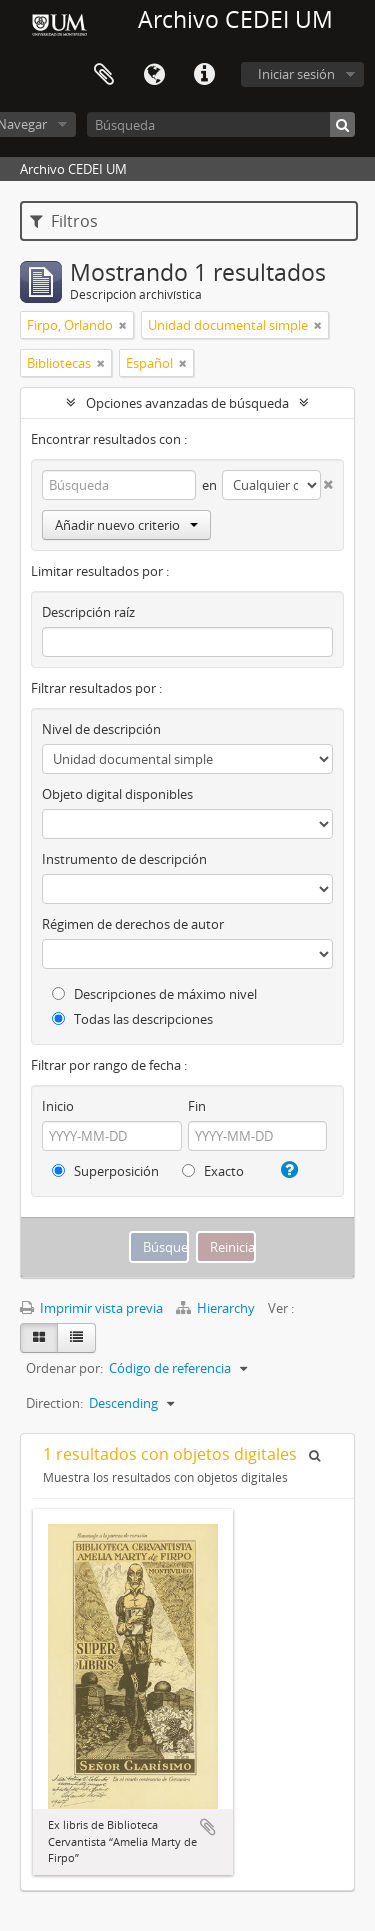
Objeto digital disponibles (117, 794)
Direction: (54, 1403)
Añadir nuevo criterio (126, 525)
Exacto (213, 1171)
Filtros (64, 221)
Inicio (58, 1106)
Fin (197, 1106)
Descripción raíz (88, 612)
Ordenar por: (64, 1368)
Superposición (105, 1171)
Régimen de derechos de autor (133, 924)
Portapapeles (104, 75)
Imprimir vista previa (91, 1308)
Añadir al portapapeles (208, 1827)
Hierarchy (217, 1308)
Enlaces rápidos (204, 75)
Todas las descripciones (132, 1019)
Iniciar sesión (296, 74)
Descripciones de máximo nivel (154, 994)
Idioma (154, 75)
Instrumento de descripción (124, 859)
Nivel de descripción (101, 729)
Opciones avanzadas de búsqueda (187, 403)
